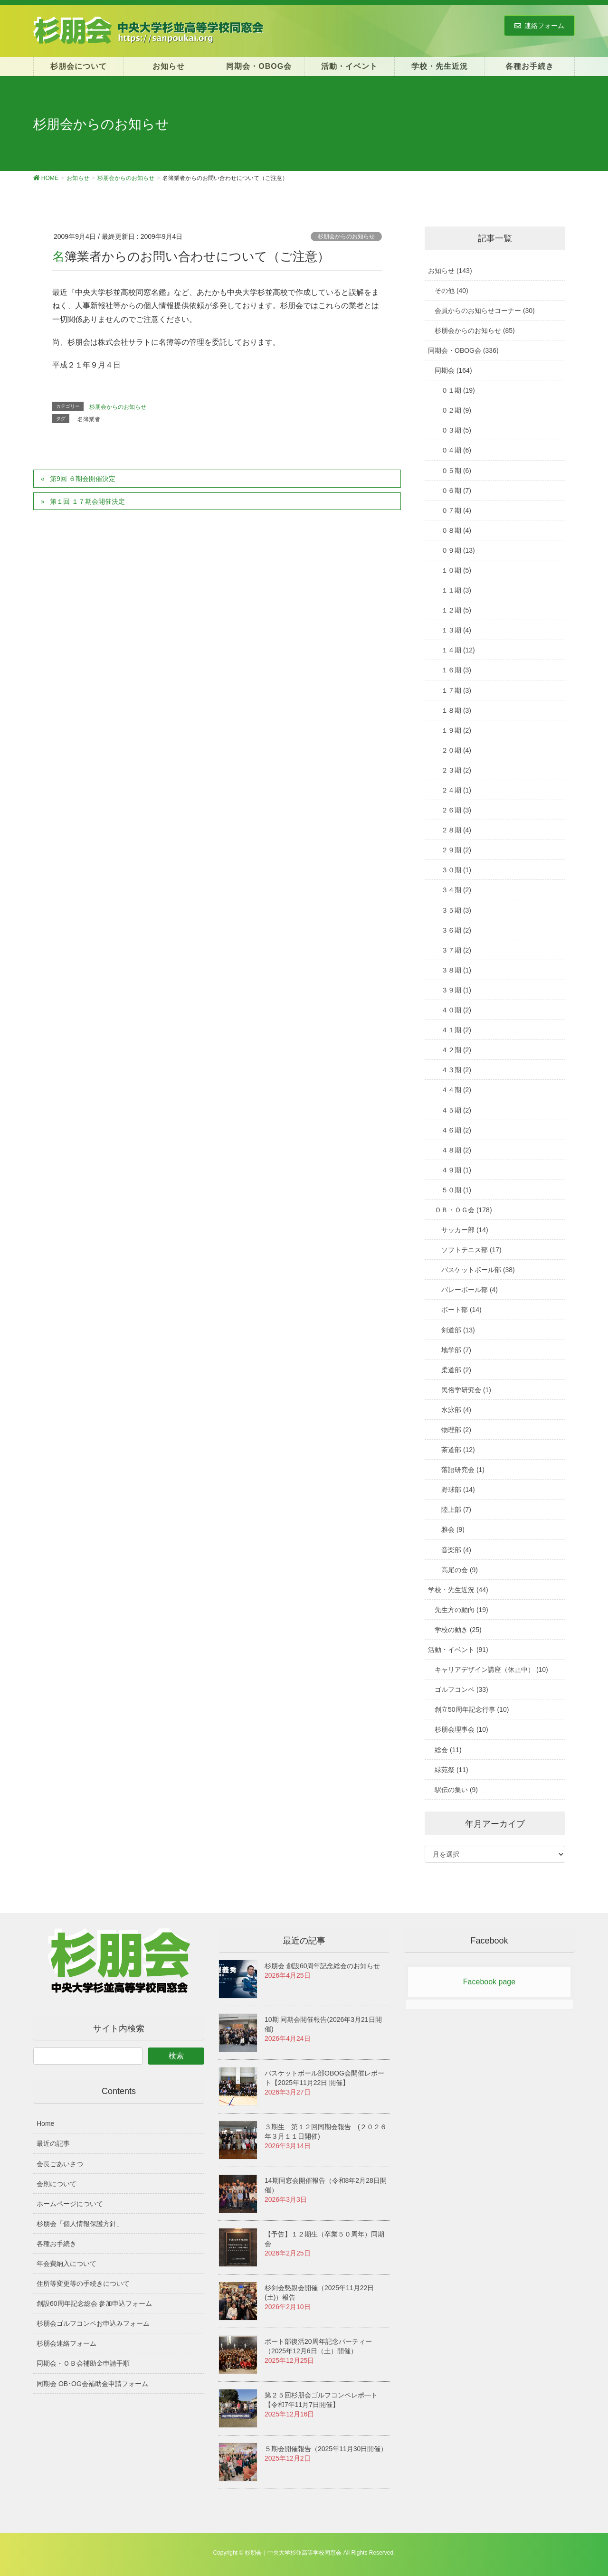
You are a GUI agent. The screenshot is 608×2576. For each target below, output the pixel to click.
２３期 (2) (456, 770)
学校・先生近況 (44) (458, 1590)
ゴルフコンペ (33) (461, 1689)
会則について (56, 2184)
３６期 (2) (456, 930)
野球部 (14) (458, 1489)
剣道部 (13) (458, 1330)
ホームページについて (70, 2204)
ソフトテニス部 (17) (471, 1250)
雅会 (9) (453, 1529)
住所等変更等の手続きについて (83, 2283)
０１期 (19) (458, 390)
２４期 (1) (456, 790)
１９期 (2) (456, 730)
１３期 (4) (456, 630)
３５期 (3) (456, 910)
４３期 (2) (456, 1070)
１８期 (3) (456, 710)
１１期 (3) (456, 590)
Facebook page (489, 1982)
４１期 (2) (456, 1030)
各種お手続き (56, 2243)
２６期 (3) (456, 810)
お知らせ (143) (450, 270)
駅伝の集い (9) (456, 1789)
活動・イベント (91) (458, 1649)
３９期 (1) (456, 990)
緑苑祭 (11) (451, 1770)
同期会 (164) (453, 370)
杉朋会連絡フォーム (66, 2343)
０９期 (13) (458, 550)
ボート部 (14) (461, 1309)
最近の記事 (53, 2143)
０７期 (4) (456, 510)
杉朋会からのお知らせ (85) (475, 330)
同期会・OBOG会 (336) (463, 350)
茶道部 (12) (458, 1449)
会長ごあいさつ (60, 2164)
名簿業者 (88, 419)
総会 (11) (448, 1750)
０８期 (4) (456, 530)
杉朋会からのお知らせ (346, 236)
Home (45, 2123)
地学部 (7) (456, 1350)
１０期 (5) (456, 570)
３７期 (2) (456, 950)
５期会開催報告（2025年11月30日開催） (326, 2449)
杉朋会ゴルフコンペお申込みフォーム (93, 2323)
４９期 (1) (456, 1170)
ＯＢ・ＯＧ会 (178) (463, 1210)
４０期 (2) (456, 1010)
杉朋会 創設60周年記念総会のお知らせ (322, 1966)
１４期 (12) (458, 650)
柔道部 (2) (456, 1370)
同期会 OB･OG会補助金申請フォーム (92, 2383)
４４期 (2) (456, 1090)
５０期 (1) (456, 1190)
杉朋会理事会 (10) (461, 1729)
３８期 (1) (456, 970)
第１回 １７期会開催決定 (87, 501)
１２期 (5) (456, 610)
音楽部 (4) (456, 1550)
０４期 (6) (456, 450)
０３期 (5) (456, 430)
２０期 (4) (456, 750)
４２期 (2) (456, 1050)
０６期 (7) (456, 490)
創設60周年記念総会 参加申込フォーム (94, 2303)
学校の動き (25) (458, 1629)
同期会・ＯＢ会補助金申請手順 (83, 2363)
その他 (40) (451, 290)
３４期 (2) (456, 890)
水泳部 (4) (456, 1410)
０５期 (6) (456, 470)
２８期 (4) (456, 830)
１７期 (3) (456, 690)
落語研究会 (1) (462, 1469)
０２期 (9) (456, 410)
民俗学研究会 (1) (466, 1390)
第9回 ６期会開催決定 (82, 478)
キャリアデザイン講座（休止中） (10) (491, 1669)
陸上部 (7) (456, 1509)
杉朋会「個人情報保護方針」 (80, 2223)
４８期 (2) (456, 1150)
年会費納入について (66, 2263)
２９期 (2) (456, 850)
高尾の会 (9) (459, 1570)
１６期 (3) (456, 670)
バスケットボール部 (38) (478, 1270)
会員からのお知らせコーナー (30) (485, 310)
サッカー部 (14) (464, 1230)
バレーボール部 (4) (469, 1289)
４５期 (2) (456, 1110)
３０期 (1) (456, 870)
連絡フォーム (539, 25)
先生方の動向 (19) (461, 1610)
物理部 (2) (456, 1430)
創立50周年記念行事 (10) (472, 1709)
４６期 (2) (456, 1130)
